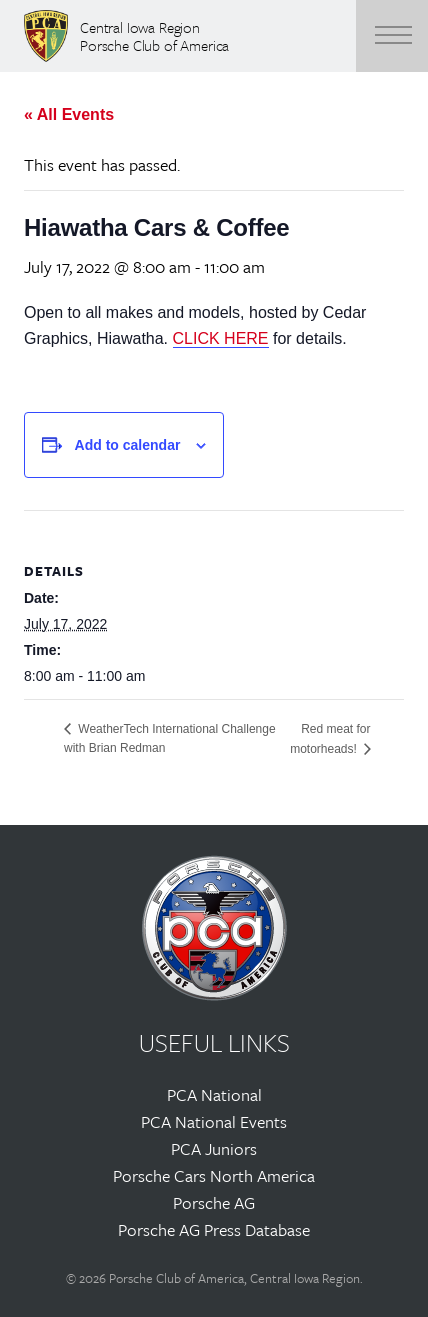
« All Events (69, 114)
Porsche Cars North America (214, 1175)
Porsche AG (214, 1202)
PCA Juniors (214, 1148)
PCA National (214, 1094)
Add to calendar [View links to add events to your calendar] (128, 445)
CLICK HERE (221, 338)
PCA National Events (214, 1121)
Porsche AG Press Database (214, 1229)
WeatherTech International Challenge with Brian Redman (170, 738)
